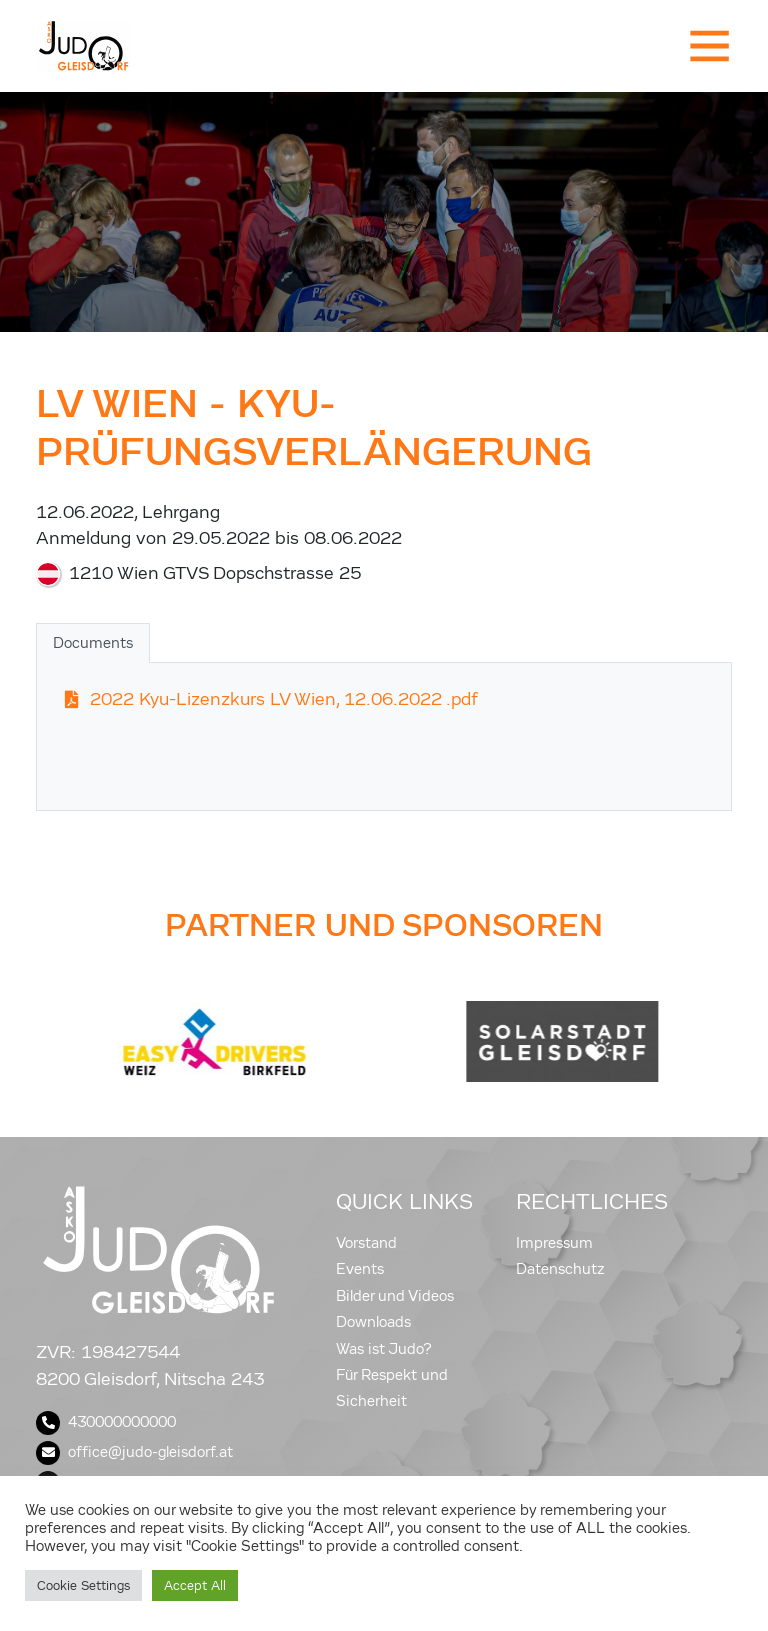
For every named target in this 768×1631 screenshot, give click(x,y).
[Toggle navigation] (708, 46)
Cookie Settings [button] (83, 1585)
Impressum (554, 1243)
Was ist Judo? (384, 1349)
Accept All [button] (195, 1585)
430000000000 (106, 1422)
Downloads (373, 1322)
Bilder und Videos (395, 1296)
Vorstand (366, 1243)
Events (360, 1269)
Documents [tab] (93, 643)
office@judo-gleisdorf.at (134, 1452)
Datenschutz (560, 1269)
